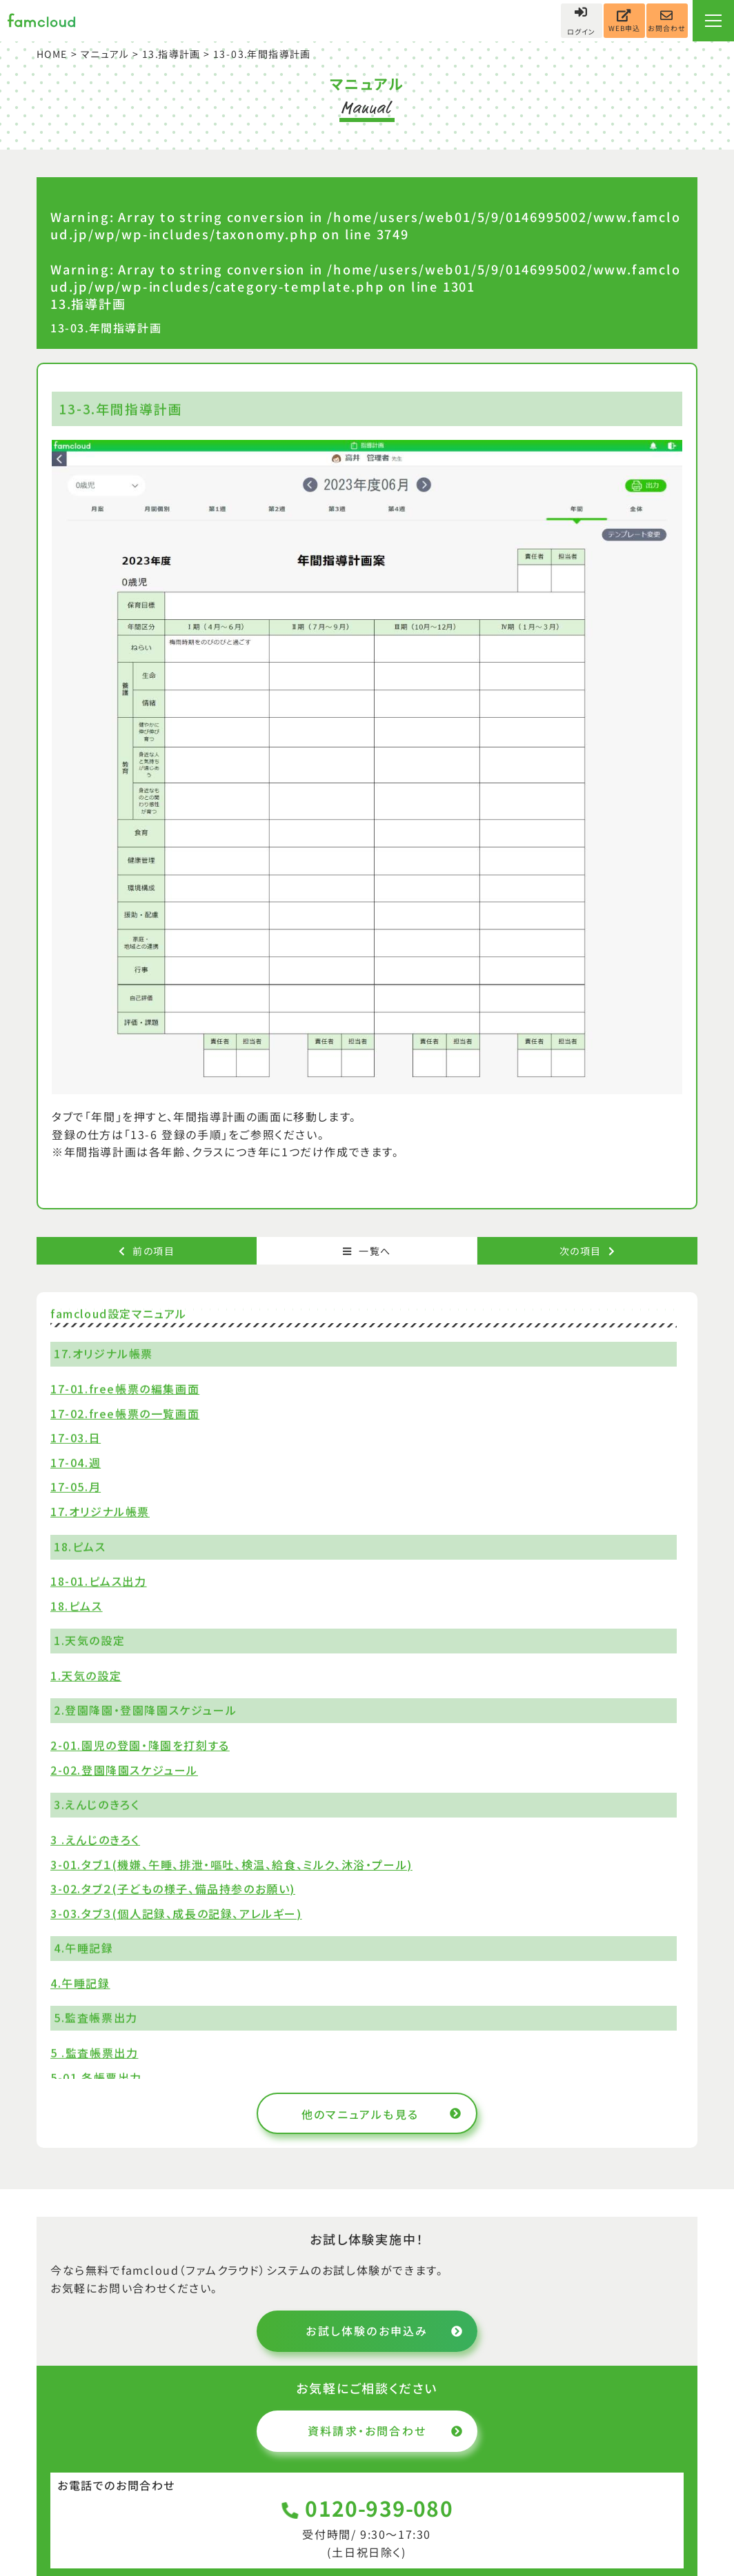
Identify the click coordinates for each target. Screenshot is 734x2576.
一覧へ (367, 1251)
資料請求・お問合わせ (386, 2430)
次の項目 (587, 1251)
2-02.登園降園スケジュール (124, 1769)
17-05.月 (75, 1486)
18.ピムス (76, 1605)
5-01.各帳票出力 (96, 2077)
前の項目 (147, 1251)
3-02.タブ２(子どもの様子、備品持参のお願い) (172, 1888)
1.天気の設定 (85, 1675)
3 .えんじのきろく (95, 1839)
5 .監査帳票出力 (94, 2052)
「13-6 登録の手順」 (176, 1134)
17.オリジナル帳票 (100, 1511)
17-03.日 (75, 1437)
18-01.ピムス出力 (98, 1581)
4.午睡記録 (80, 1983)
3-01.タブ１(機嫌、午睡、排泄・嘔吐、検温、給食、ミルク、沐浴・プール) (231, 1863)
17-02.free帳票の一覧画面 (124, 1413)
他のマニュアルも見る (381, 2114)
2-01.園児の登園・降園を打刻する (140, 1745)
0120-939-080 (367, 2508)
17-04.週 (75, 1462)
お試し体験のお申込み (385, 2330)
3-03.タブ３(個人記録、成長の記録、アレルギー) (176, 1912)
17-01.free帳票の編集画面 (124, 1388)
